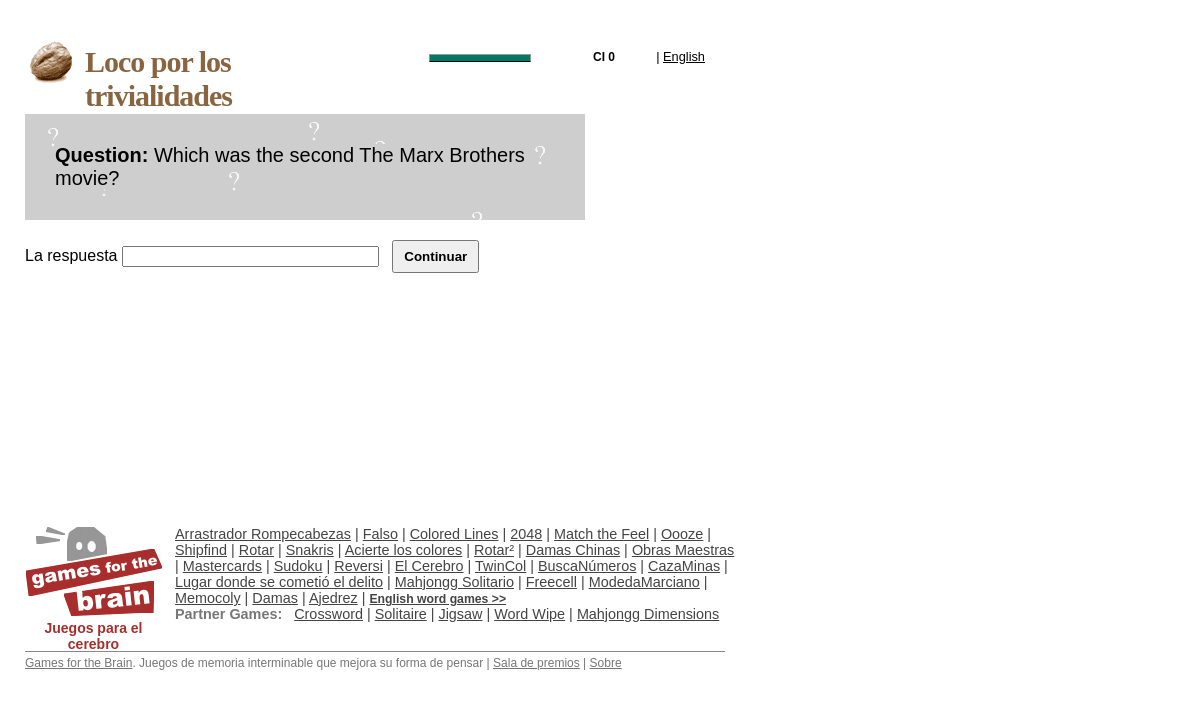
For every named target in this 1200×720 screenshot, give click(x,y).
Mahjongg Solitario (454, 582)
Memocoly (208, 598)
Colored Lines (454, 534)
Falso (380, 534)
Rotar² (494, 550)
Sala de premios (536, 663)
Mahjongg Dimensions (648, 614)
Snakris (310, 550)
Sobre (606, 663)
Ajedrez (333, 598)
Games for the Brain (78, 663)
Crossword (328, 614)
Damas (275, 598)
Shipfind (201, 550)
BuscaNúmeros (587, 566)
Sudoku (298, 566)
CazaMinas (684, 566)
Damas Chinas (573, 550)
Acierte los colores (404, 550)
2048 (526, 534)
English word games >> (437, 599)
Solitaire (401, 614)
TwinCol (500, 566)
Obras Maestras (683, 550)
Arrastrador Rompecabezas (263, 534)
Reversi (358, 566)
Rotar (256, 550)
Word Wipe (529, 614)
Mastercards (222, 566)
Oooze (682, 534)
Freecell (551, 582)
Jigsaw (460, 614)
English (684, 56)
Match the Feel (601, 534)
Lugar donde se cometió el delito (279, 582)
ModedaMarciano (644, 582)
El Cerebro (429, 566)
